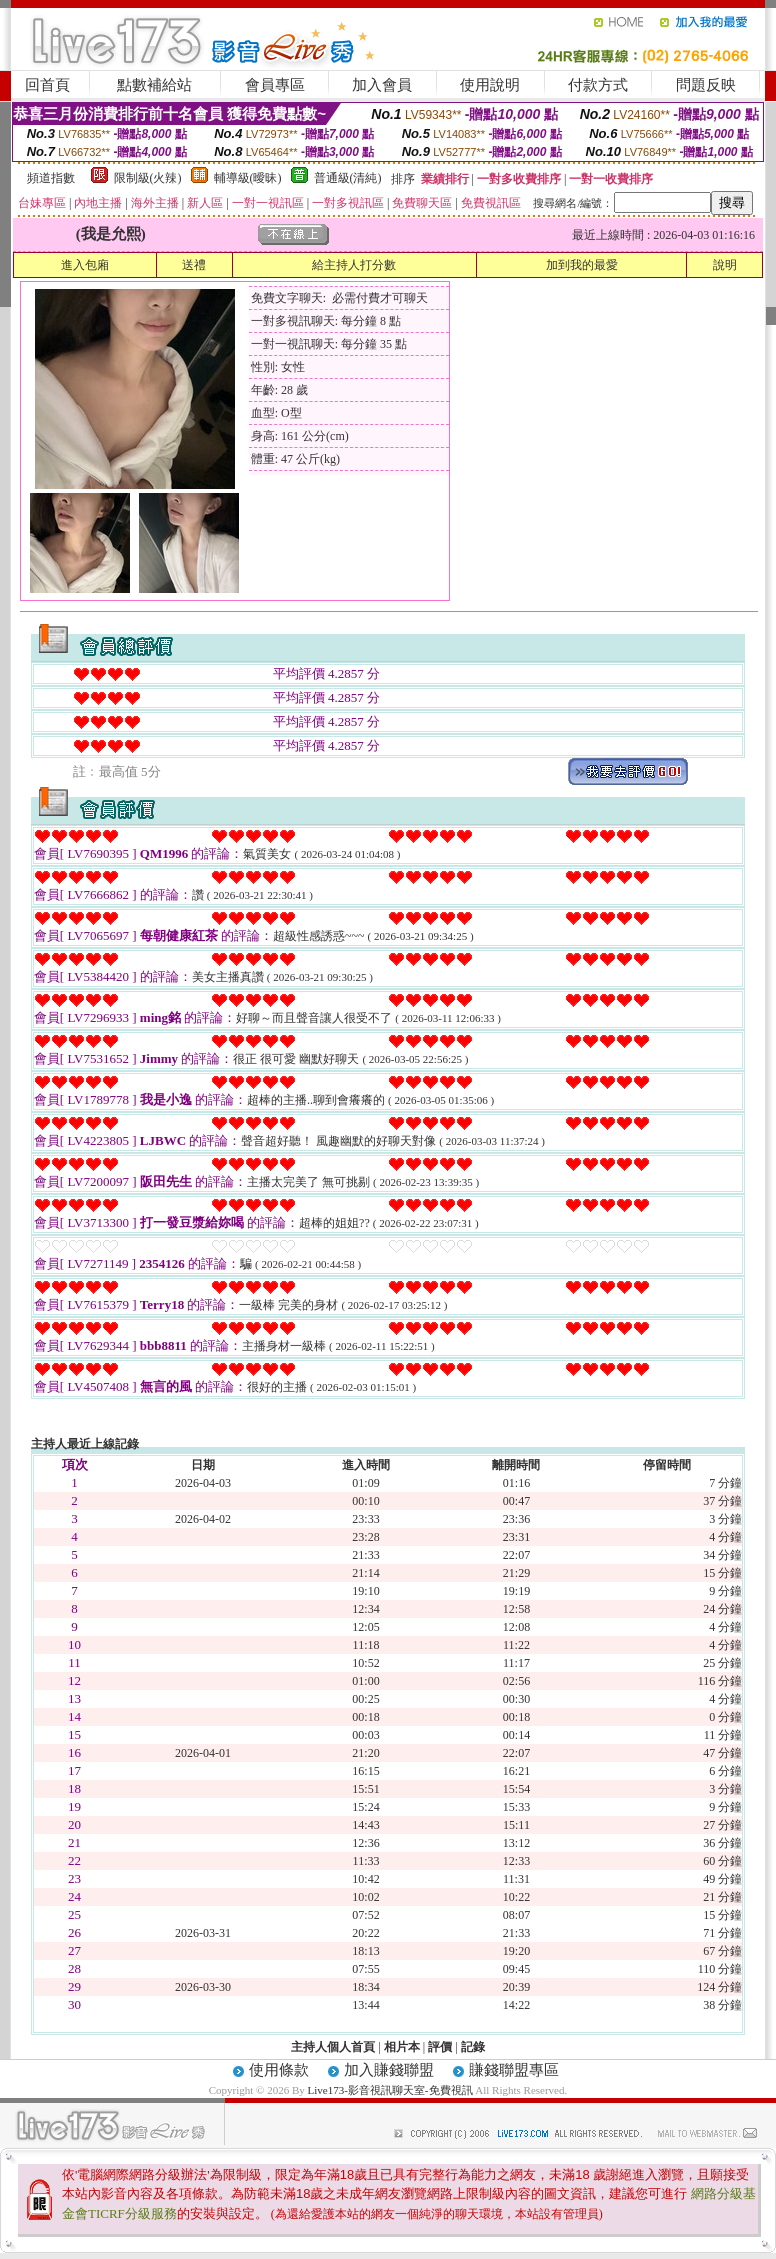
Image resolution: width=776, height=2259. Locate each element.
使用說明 (490, 85)
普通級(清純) (348, 178)
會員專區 (275, 85)
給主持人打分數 (354, 265)
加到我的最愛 (582, 265)
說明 (725, 265)
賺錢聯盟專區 (514, 2070)
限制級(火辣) (148, 178)
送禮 (194, 265)
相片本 (402, 2047)
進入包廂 (85, 265)
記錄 (473, 2047)
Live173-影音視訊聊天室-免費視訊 (390, 2090)
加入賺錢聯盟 (389, 2070)
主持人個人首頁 (333, 2047)
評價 (440, 2047)
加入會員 (382, 85)
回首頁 (47, 85)
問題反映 (706, 85)
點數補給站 (154, 85)
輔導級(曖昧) (248, 178)
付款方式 (598, 85)
